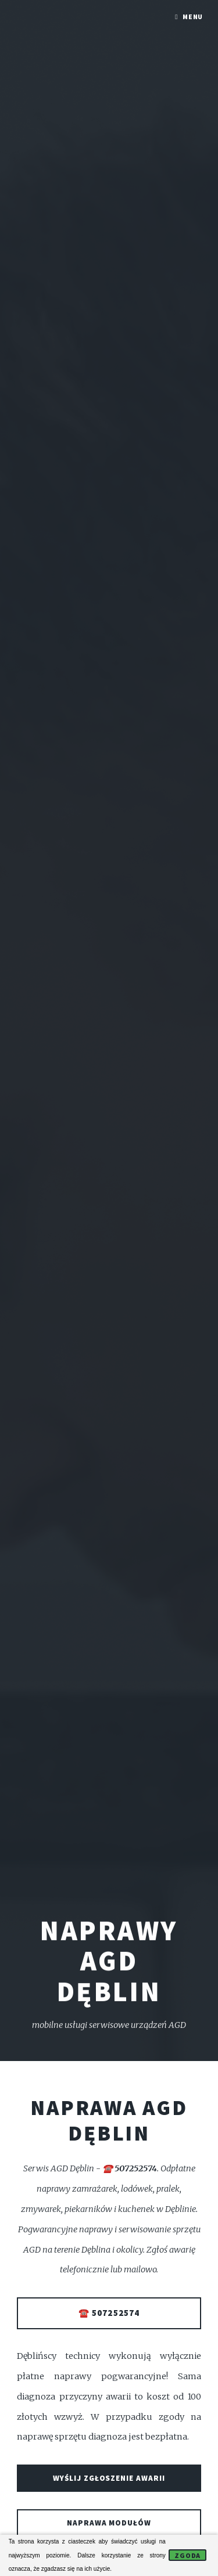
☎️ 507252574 (109, 2313)
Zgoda (187, 2555)
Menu (193, 16)
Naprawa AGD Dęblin (108, 2120)
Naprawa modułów (109, 2523)
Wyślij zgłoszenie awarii (109, 2478)
